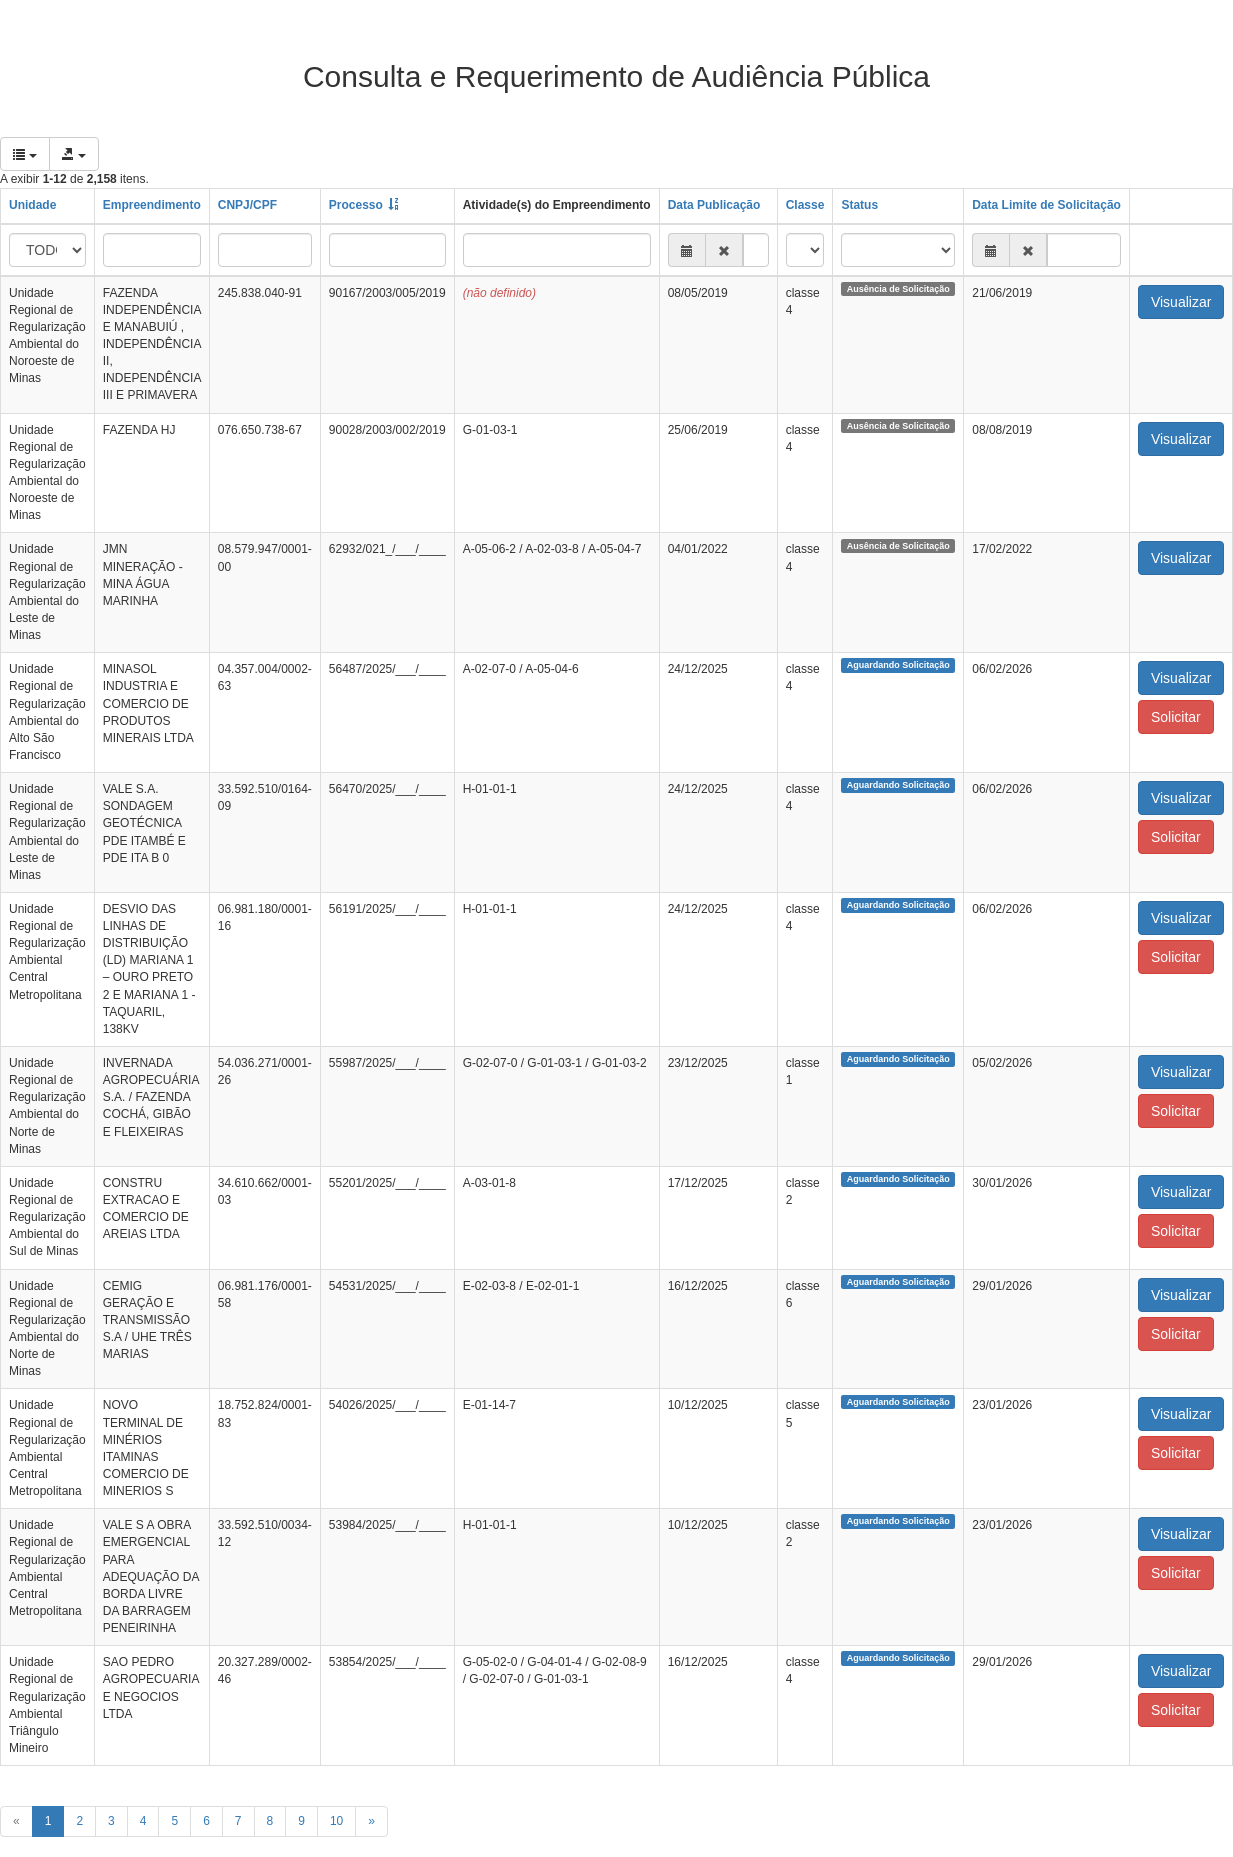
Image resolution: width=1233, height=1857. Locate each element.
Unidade (32, 205)
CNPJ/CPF (247, 205)
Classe (805, 205)
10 (336, 1821)
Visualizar (1181, 302)
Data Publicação (714, 205)
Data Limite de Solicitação (1046, 205)
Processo (356, 205)
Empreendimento (152, 205)
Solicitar (1176, 717)
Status (859, 205)
